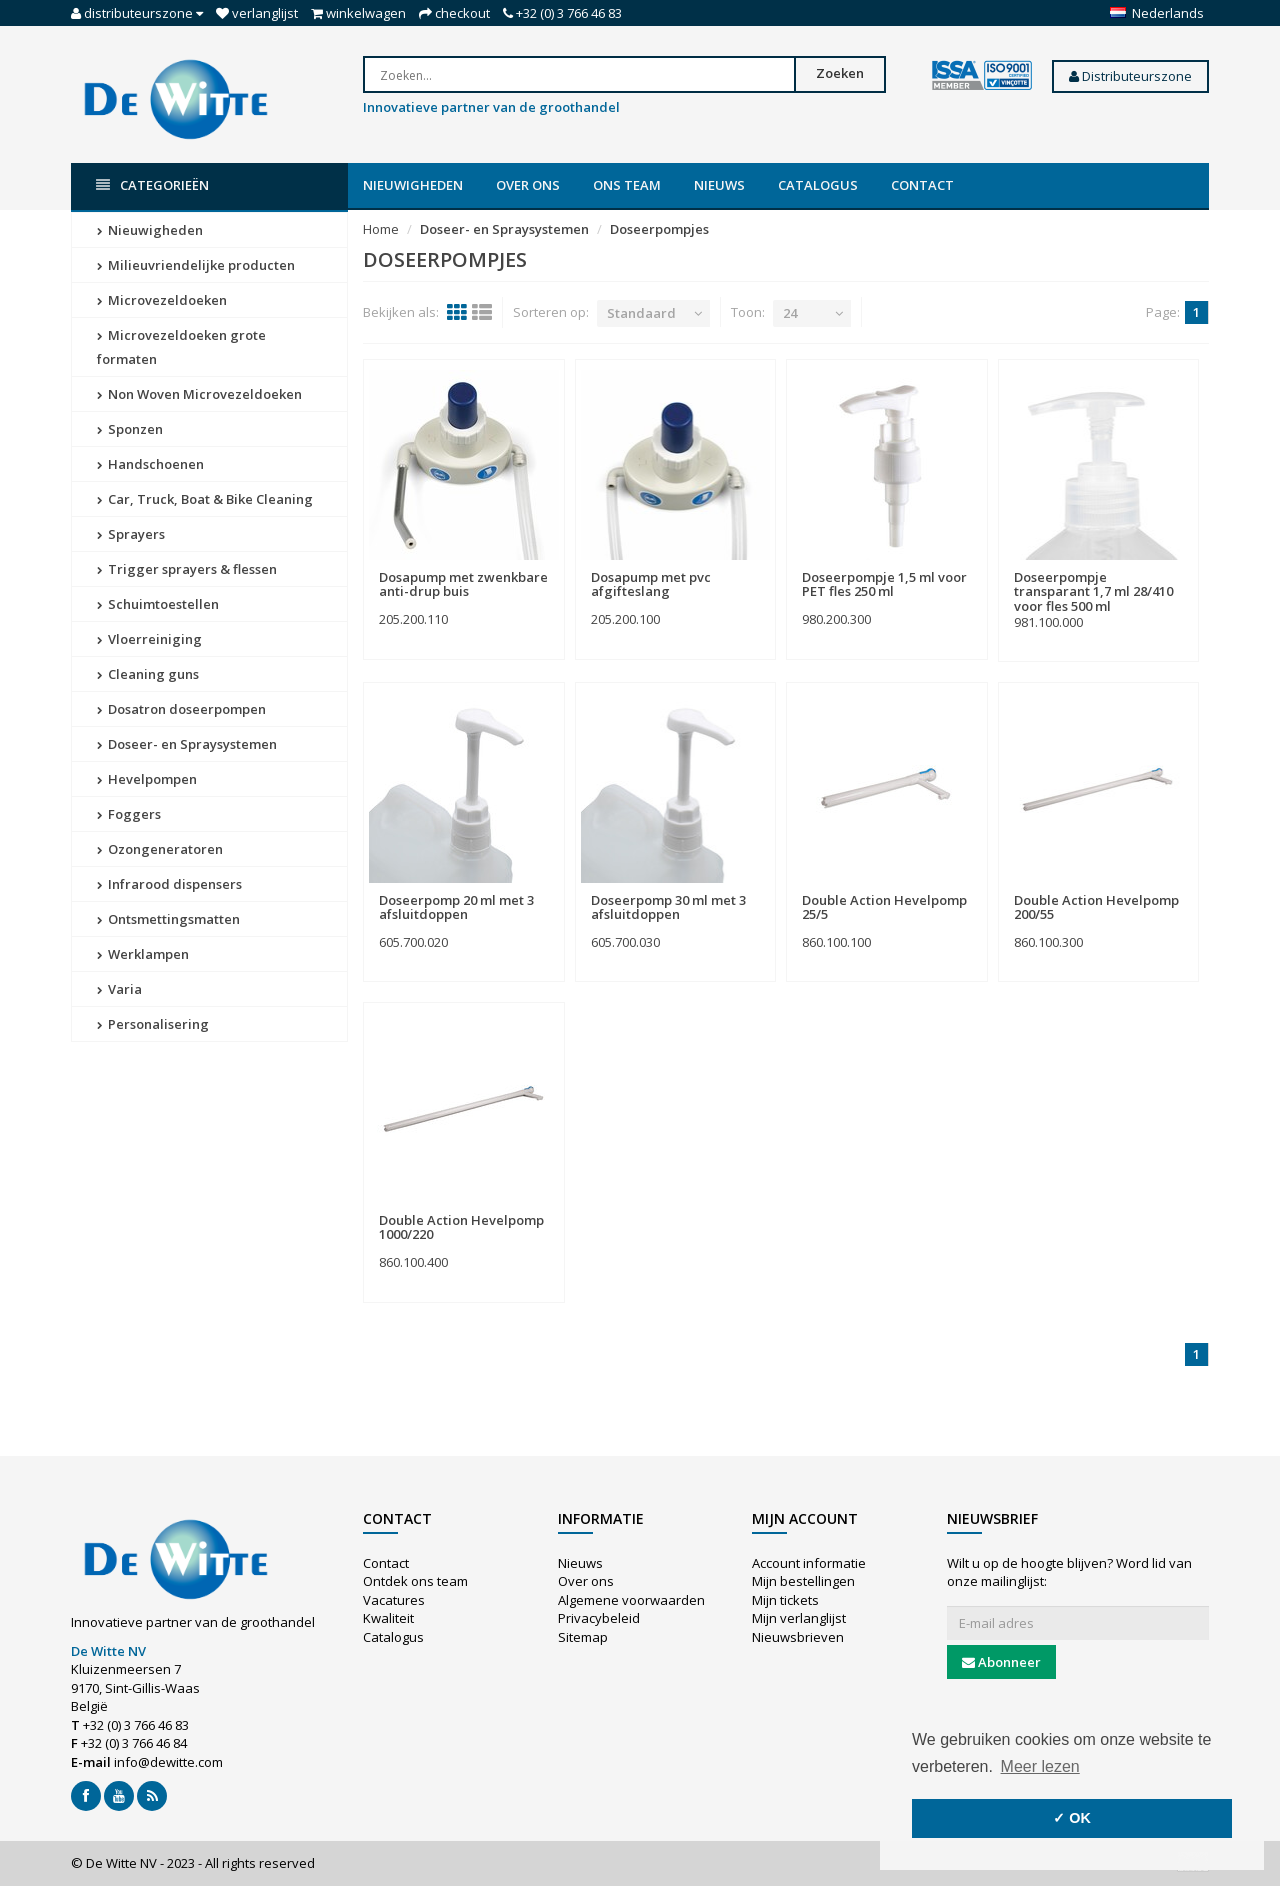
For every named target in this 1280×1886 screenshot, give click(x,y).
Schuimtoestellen (158, 604)
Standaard (641, 313)
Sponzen (130, 429)
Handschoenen (150, 464)
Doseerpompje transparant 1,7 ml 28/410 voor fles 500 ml (1093, 591)
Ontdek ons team (415, 1581)
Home (381, 229)
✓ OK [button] (1072, 1818)
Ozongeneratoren (160, 849)
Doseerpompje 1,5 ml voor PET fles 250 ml (884, 584)
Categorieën (152, 185)
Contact (922, 185)
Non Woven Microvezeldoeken (199, 394)
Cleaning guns (148, 674)
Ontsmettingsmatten (168, 919)
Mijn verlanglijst (799, 1618)
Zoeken (840, 73)
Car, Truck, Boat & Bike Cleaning (205, 499)
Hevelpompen (147, 779)
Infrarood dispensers (169, 884)
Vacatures (394, 1600)
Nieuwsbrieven (798, 1637)
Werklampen (143, 954)
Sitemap (583, 1637)
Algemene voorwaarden (631, 1600)
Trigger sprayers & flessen (187, 569)
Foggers (129, 814)
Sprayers (131, 534)
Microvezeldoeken (162, 300)
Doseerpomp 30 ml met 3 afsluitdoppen (668, 907)
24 (790, 313)
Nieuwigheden (413, 185)
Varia (119, 989)
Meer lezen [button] (1040, 1766)
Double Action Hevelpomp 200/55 (1096, 907)
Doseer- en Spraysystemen (187, 744)
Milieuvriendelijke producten (196, 265)
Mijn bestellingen (803, 1581)
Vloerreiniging (149, 639)
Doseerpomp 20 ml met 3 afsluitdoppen (456, 907)
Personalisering (153, 1024)
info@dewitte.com (168, 1762)
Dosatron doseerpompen (181, 709)
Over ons (528, 185)
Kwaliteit (388, 1618)
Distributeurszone (1130, 76)
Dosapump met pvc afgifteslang (651, 584)
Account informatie (809, 1563)
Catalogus (818, 185)
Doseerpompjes (659, 229)
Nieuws (719, 185)
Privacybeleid (599, 1618)
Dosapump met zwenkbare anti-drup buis (463, 584)
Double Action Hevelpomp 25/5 (884, 907)
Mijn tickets (785, 1600)
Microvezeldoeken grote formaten (181, 347)
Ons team (627, 185)
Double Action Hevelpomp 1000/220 (461, 1227)
